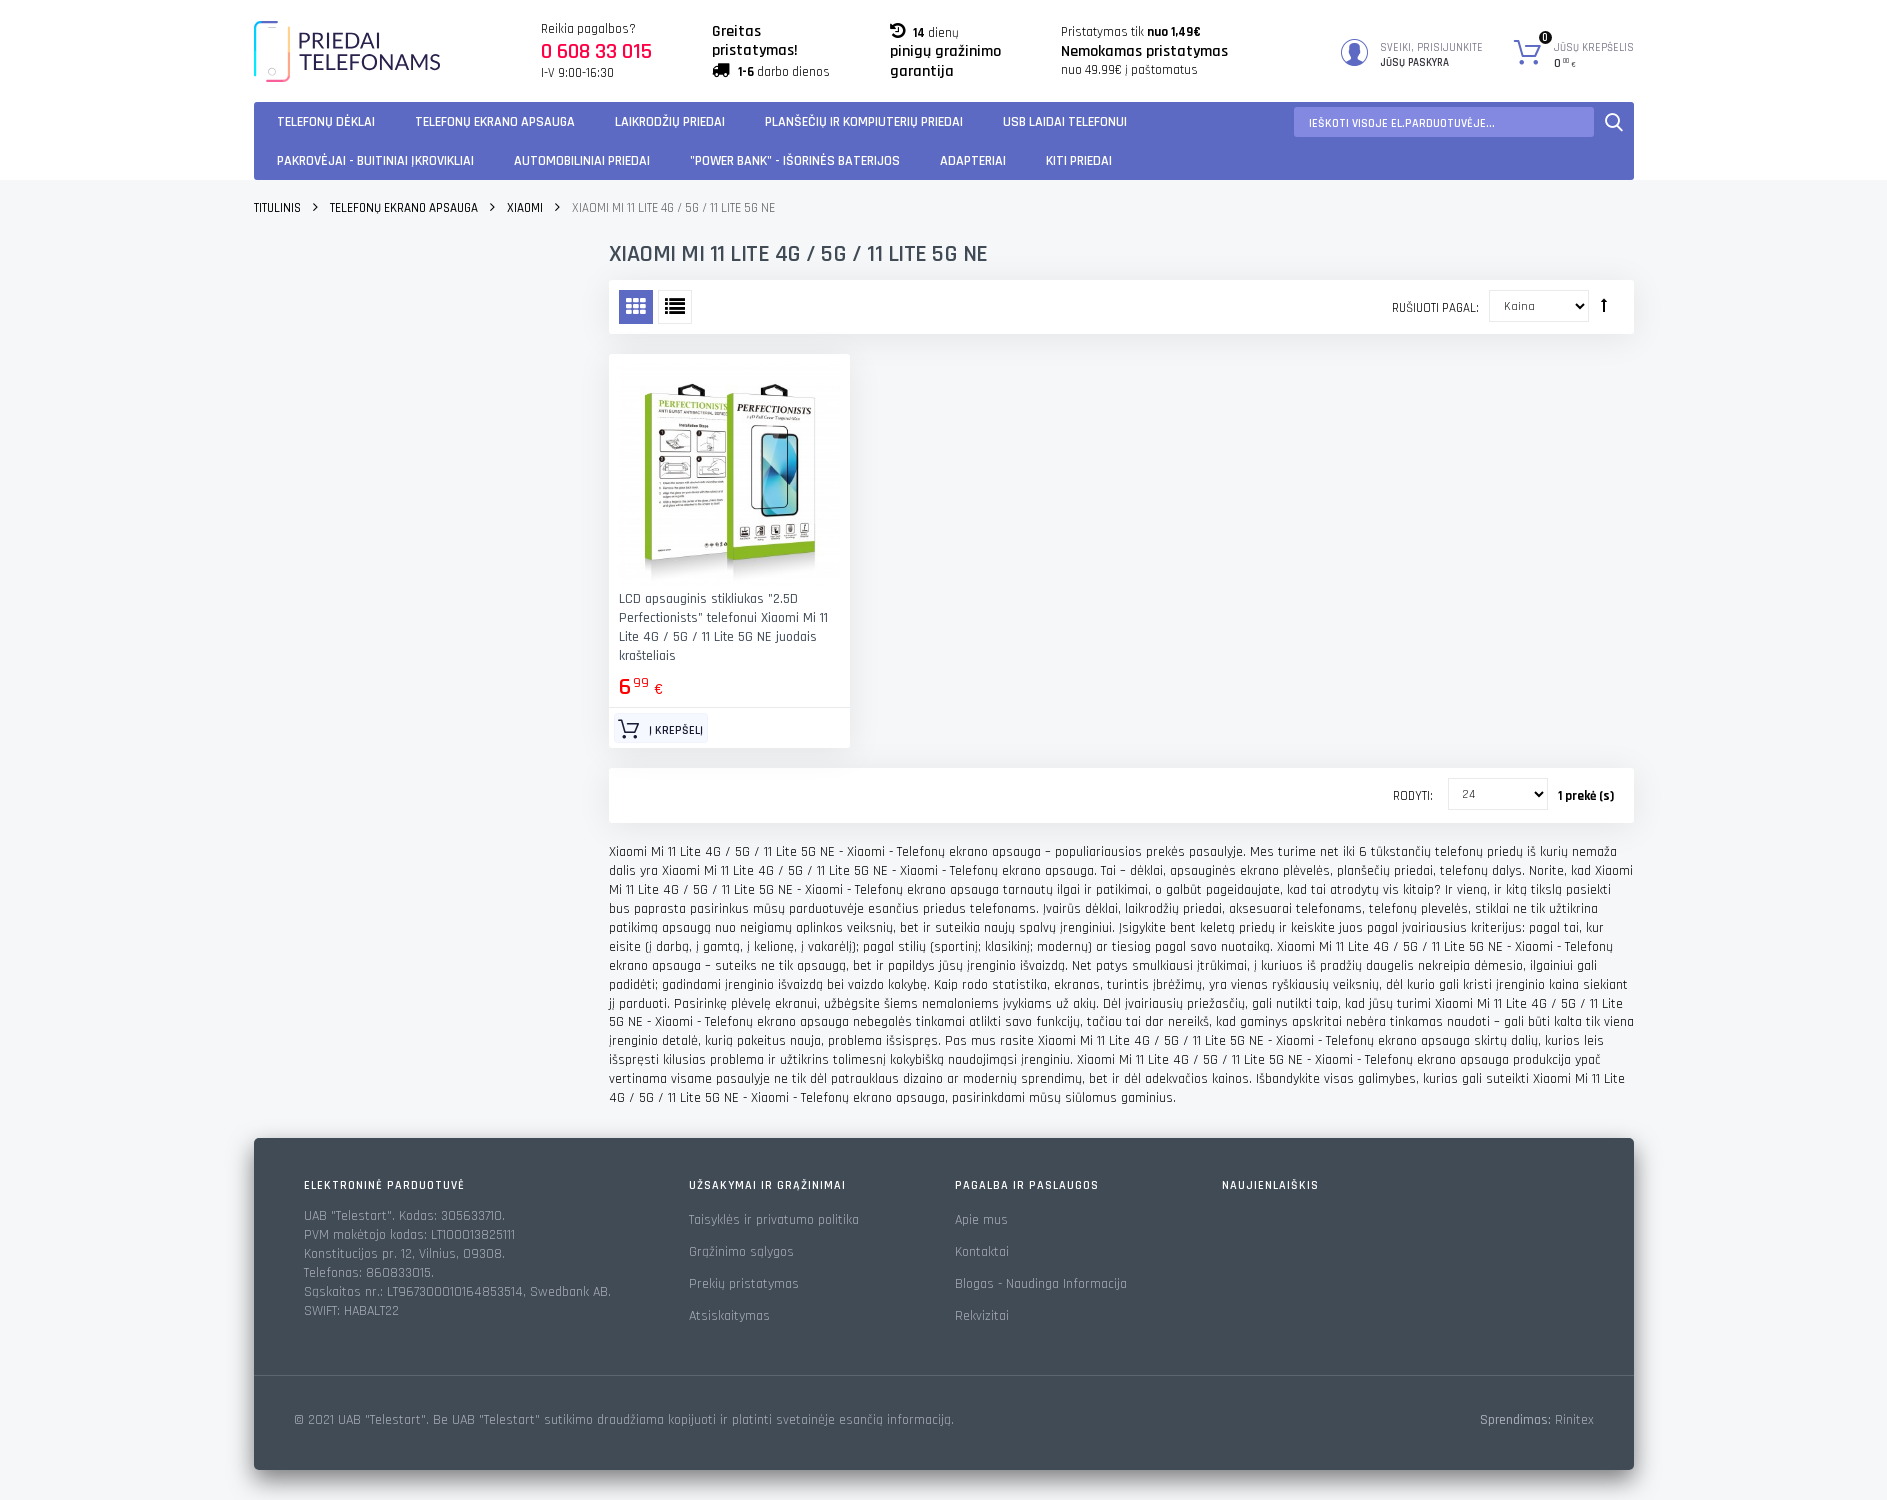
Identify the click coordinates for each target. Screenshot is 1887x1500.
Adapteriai (973, 161)
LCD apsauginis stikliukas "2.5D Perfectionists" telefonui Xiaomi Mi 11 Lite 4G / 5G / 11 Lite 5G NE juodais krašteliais (723, 627)
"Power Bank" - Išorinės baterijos (795, 161)
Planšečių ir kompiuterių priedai (864, 122)
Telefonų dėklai (326, 122)
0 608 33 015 (596, 52)
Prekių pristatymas (744, 1284)
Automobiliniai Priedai (582, 161)
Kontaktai (982, 1252)
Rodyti (1411, 796)
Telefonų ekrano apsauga (495, 122)
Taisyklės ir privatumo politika (774, 1220)
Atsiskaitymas (729, 1316)
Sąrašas (675, 307)
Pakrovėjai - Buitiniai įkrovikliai (375, 161)
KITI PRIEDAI (1079, 161)
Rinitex (1574, 1420)
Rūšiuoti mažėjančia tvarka (1604, 305)
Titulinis (277, 208)
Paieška (1614, 122)
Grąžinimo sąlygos (741, 1252)
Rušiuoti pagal (1434, 308)
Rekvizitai (982, 1316)
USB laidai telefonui (1065, 122)
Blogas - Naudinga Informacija (1041, 1284)
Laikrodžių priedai (670, 122)
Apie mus (981, 1220)
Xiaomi (525, 208)
